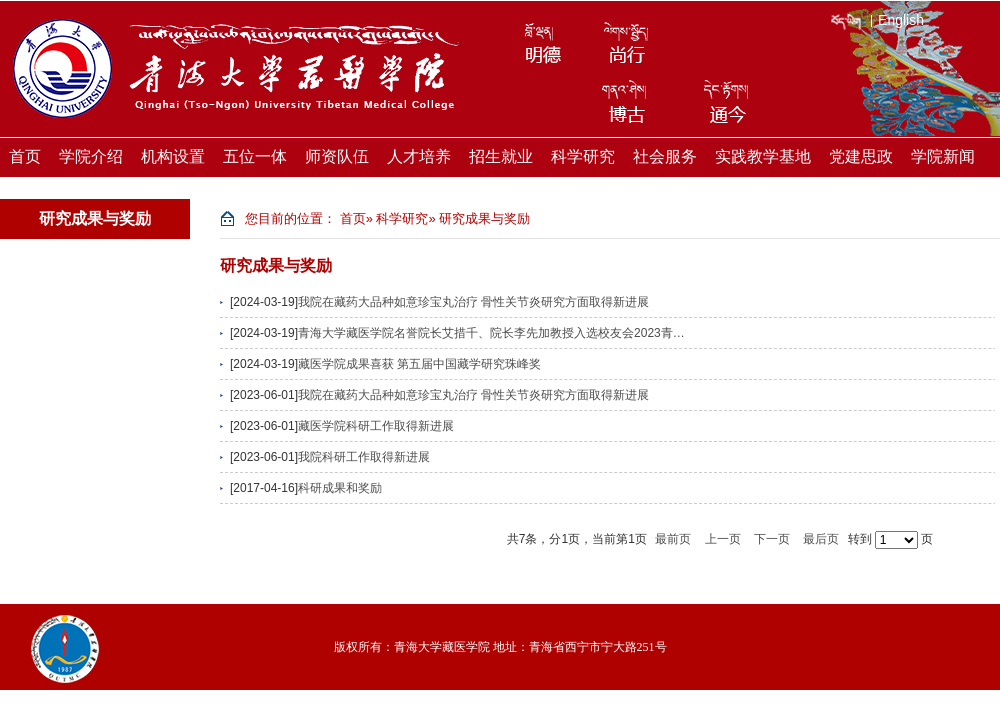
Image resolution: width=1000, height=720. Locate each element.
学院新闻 (943, 156)
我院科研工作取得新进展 (364, 457)
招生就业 (501, 156)
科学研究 (583, 156)
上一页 (723, 539)
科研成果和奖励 (340, 488)
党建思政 (861, 156)
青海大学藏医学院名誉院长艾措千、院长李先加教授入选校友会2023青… (491, 333)
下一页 (772, 539)
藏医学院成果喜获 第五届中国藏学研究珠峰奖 (419, 364)
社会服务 (665, 156)
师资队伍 (337, 156)
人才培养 (419, 156)
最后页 (821, 539)
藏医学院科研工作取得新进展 (376, 426)
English (901, 20)
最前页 (673, 539)
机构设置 (173, 156)
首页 (25, 156)
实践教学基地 (763, 156)
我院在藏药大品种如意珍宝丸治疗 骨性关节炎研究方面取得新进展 (473, 302)
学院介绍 (91, 156)
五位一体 (255, 156)
